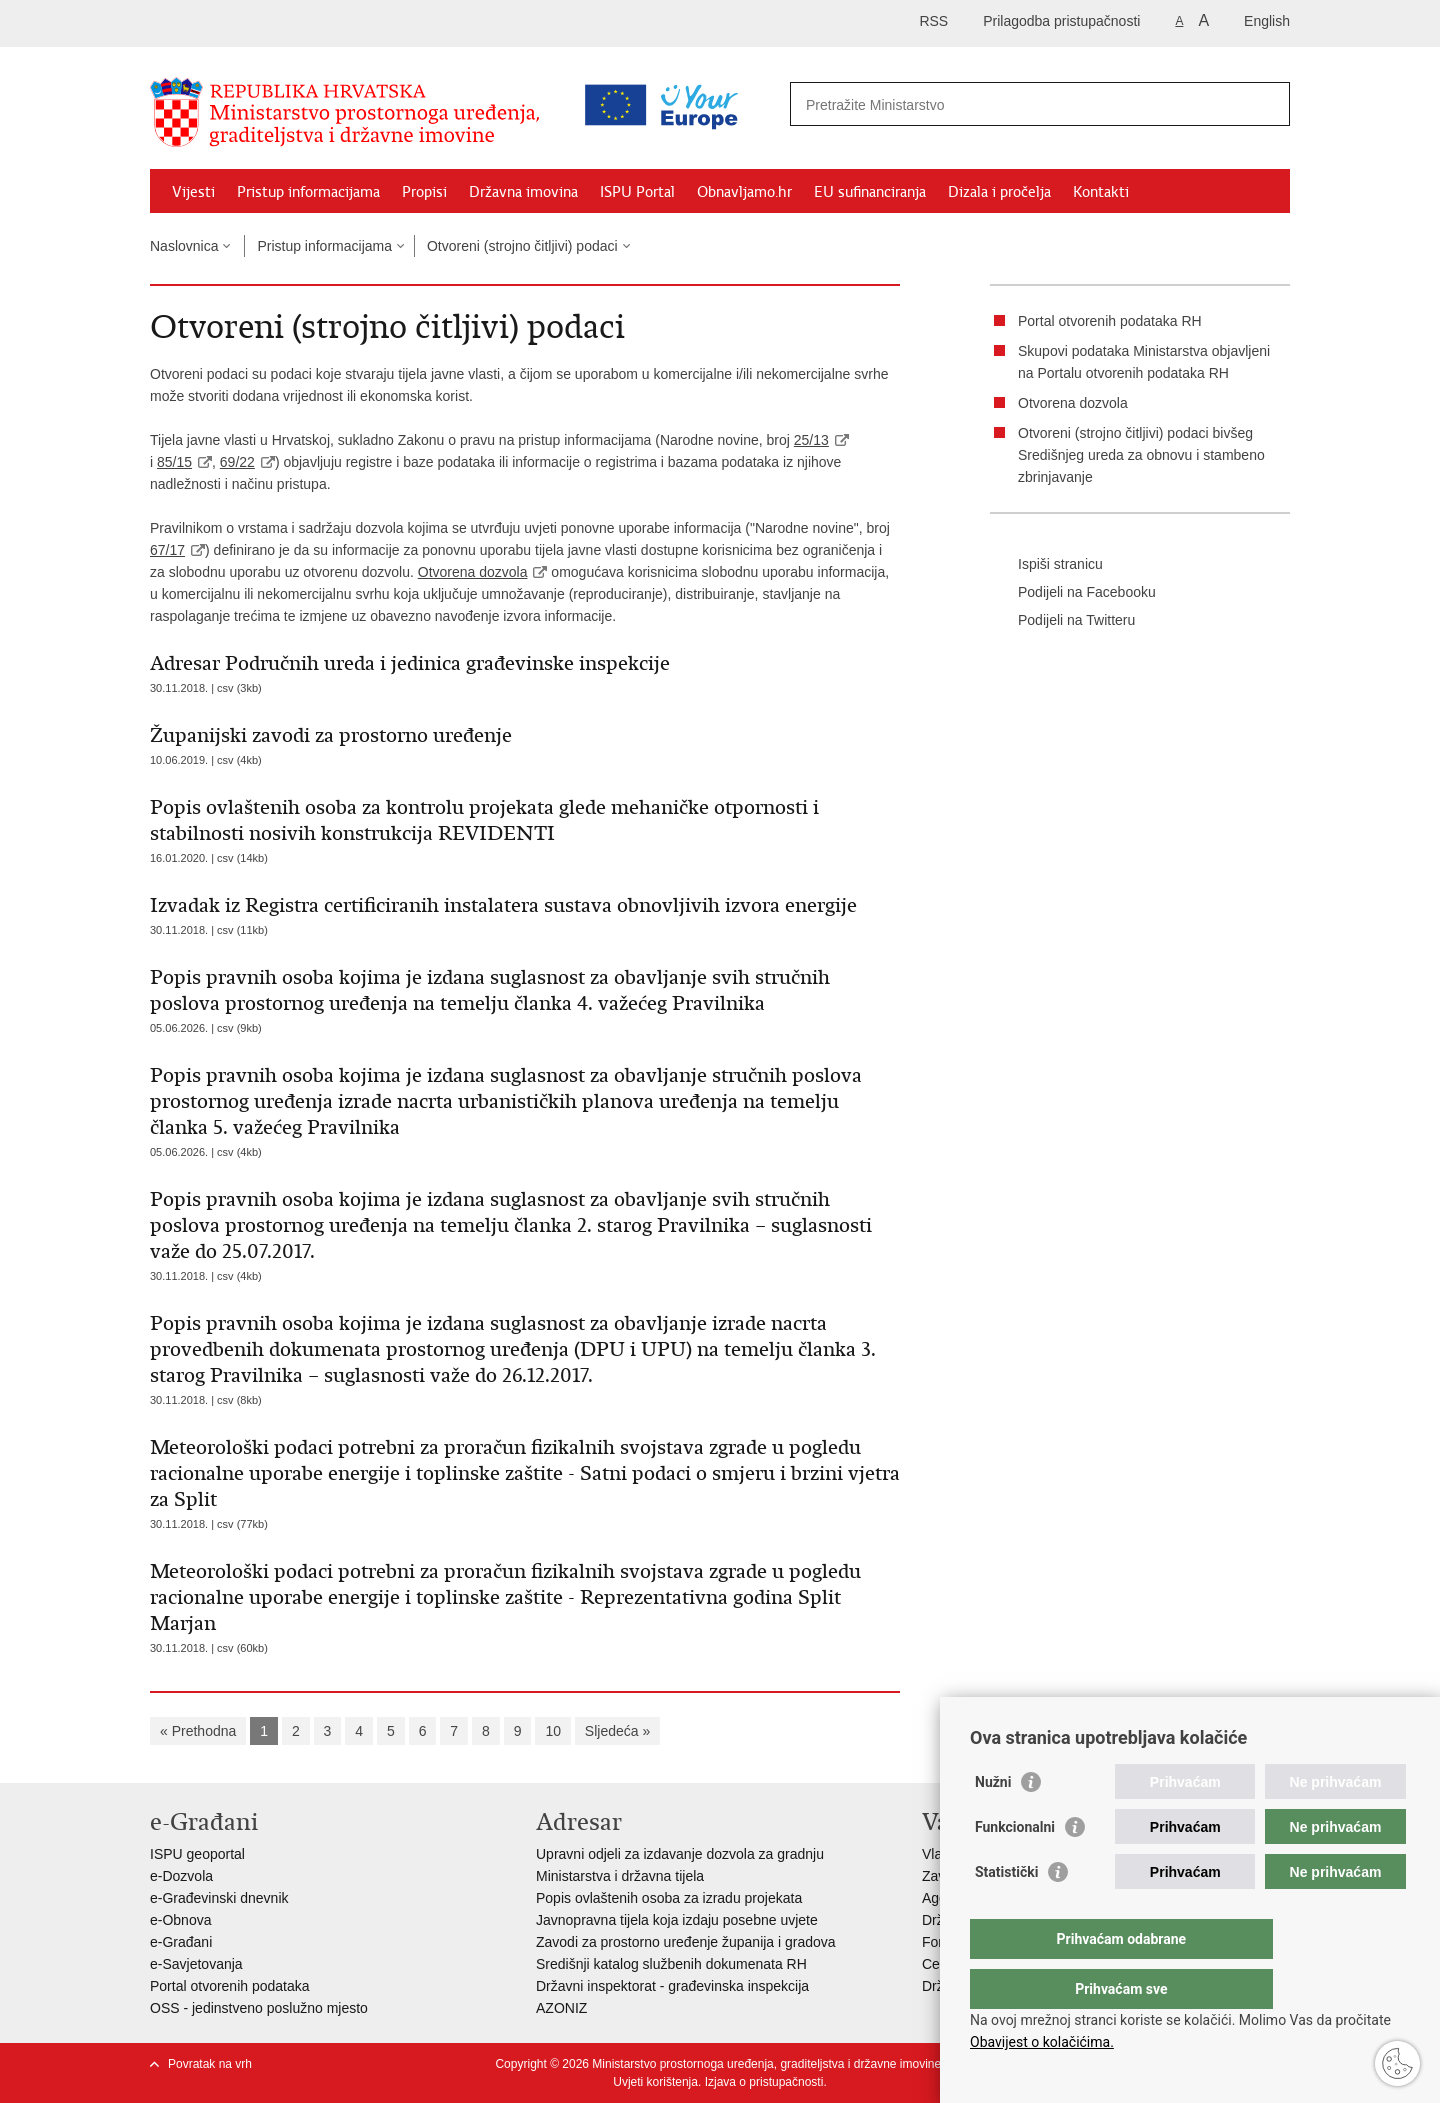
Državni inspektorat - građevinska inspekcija (672, 1986)
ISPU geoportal (197, 1854)
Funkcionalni (1015, 1867)
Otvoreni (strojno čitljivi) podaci (522, 246)
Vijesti (193, 192)
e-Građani (181, 1942)
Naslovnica (184, 246)
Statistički (1006, 1912)
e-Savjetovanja (196, 1964)
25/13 (811, 440)
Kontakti (1101, 192)
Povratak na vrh (210, 2064)
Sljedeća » (617, 1731)
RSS (933, 21)
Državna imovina (523, 192)
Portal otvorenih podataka (230, 1986)
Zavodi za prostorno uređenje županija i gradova (686, 1942)
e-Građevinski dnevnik (219, 1898)
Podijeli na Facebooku (1073, 593)
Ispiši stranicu (1046, 565)
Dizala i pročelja (999, 192)
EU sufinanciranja (870, 192)
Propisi (424, 192)
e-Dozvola (181, 1876)
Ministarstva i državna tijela (620, 1876)
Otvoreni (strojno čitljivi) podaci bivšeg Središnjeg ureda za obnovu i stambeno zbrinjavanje (1141, 455)
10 (553, 1731)
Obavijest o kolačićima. (1042, 2042)
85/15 (174, 462)
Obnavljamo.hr (744, 192)
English (1267, 21)
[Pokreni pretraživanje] (1267, 104)
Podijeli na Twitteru (1062, 621)
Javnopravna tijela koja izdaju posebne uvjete (677, 1920)
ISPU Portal (637, 192)
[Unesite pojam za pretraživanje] (953, 104)
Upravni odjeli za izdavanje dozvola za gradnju (680, 1854)
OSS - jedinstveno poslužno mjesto (259, 2008)
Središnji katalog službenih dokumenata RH (671, 1964)
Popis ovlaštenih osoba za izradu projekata (669, 1898)
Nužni (993, 1822)
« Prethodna (198, 1731)
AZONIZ (561, 2008)
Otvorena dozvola (473, 572)
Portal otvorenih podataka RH (1110, 321)
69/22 (237, 462)
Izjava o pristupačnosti (764, 2082)
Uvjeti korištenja (655, 2082)
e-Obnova (180, 1920)
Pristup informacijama (308, 192)
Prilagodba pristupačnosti (1061, 21)
